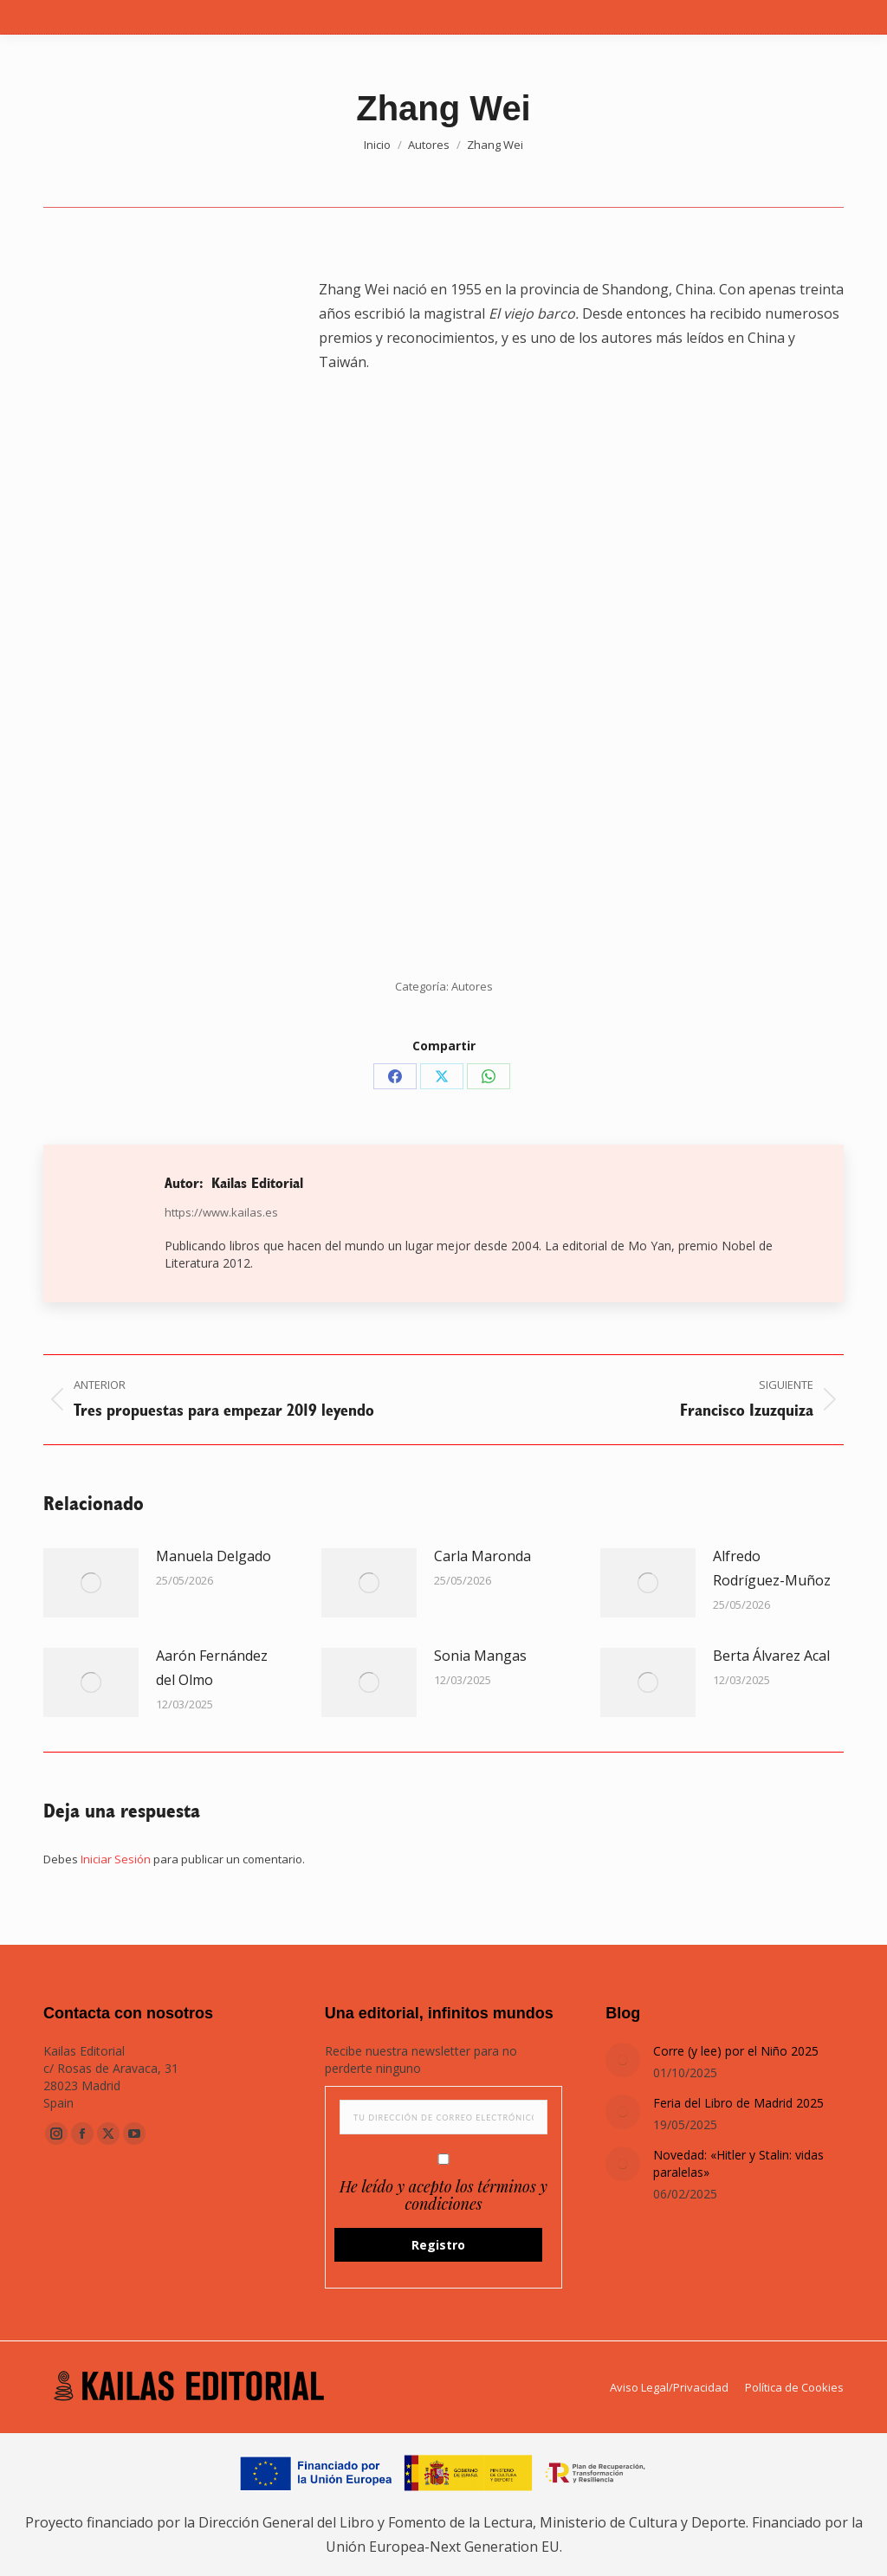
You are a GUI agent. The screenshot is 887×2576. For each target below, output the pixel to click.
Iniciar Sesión (117, 1859)
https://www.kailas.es (221, 1212)
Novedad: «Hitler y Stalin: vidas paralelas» (738, 2163)
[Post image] (91, 1582)
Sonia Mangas (480, 1655)
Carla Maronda (482, 1556)
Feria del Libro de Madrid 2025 (738, 2103)
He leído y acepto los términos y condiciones (443, 2195)
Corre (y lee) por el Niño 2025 (736, 2051)
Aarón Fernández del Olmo (212, 1667)
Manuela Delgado (213, 1556)
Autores (472, 986)
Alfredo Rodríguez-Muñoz (772, 1568)
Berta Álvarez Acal (771, 1655)
